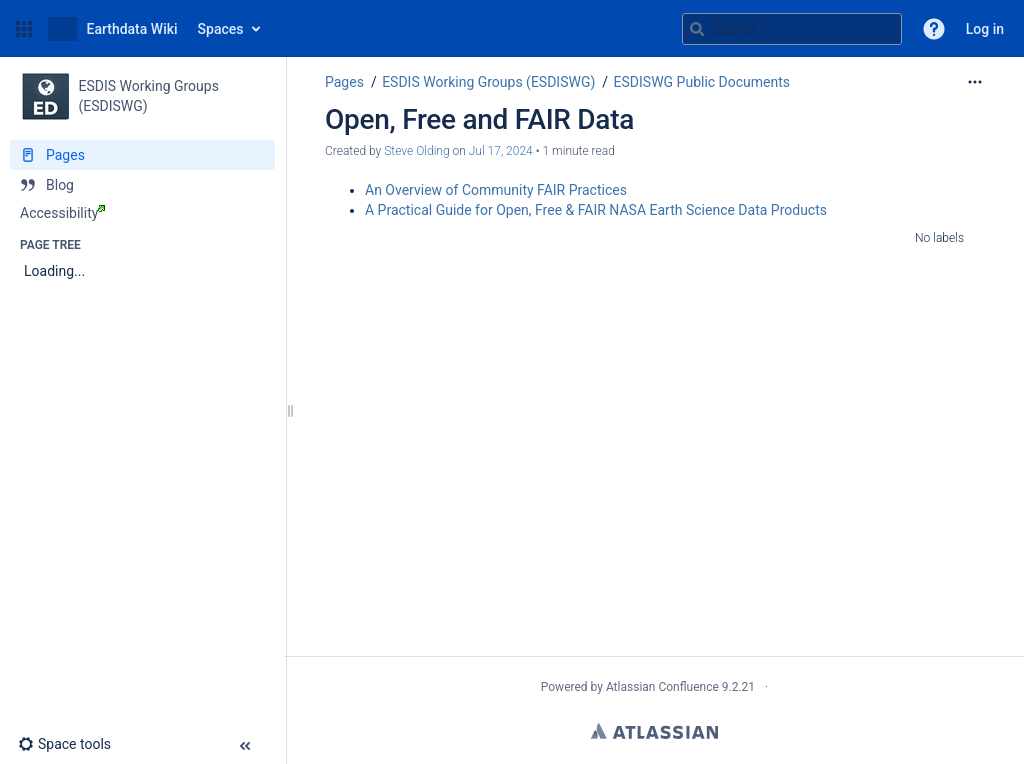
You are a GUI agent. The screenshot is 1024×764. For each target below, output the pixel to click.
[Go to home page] (113, 29)
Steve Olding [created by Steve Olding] (416, 151)
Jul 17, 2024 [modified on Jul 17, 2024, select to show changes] (501, 151)
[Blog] (142, 185)
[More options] (975, 82)
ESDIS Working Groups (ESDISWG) (488, 82)
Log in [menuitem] (985, 29)
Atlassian (654, 731)
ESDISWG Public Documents (702, 82)
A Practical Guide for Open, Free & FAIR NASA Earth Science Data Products (596, 210)
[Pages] (142, 155)
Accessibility (62, 213)
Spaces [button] (221, 29)
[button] (24, 29)
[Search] (697, 29)
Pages (344, 82)
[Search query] (792, 29)
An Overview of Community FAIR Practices (496, 190)
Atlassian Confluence (662, 687)
